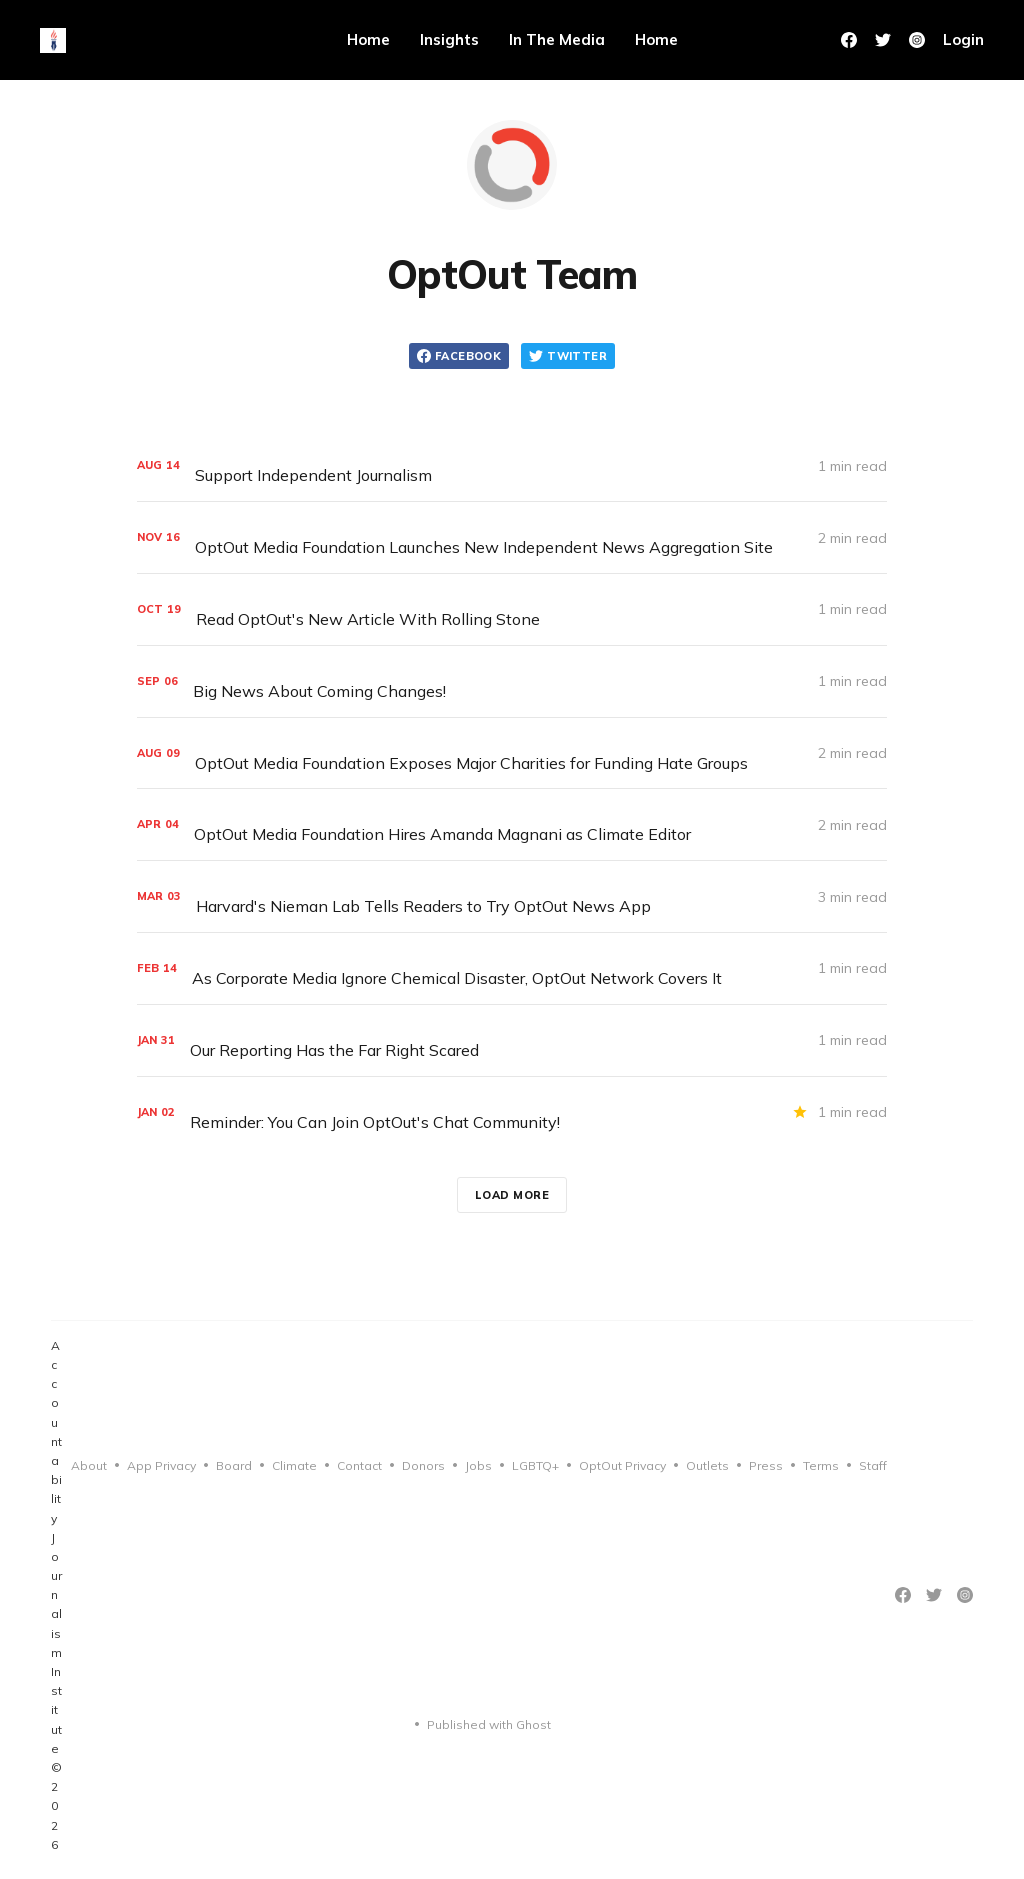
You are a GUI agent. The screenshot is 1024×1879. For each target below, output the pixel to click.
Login (963, 39)
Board (234, 1465)
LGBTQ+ (535, 1465)
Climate (294, 1465)
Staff (873, 1465)
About (89, 1465)
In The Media (557, 39)
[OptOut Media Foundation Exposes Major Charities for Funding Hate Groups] (512, 753)
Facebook (459, 356)
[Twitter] (883, 40)
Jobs (478, 1465)
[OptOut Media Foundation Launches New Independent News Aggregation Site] (512, 537)
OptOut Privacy (622, 1465)
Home (368, 39)
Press (766, 1465)
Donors (423, 1465)
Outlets (707, 1465)
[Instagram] (965, 1595)
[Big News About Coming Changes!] (512, 681)
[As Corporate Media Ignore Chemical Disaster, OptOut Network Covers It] (512, 968)
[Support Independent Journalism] (512, 465)
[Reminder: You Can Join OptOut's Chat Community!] (512, 1112)
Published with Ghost (489, 1724)
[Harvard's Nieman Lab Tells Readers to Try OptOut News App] (512, 896)
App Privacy (161, 1465)
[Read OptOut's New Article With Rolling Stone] (512, 609)
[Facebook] (849, 40)
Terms (821, 1465)
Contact (359, 1465)
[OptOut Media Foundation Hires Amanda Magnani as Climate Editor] (512, 824)
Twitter (568, 356)
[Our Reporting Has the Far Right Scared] (512, 1040)
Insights (449, 39)
